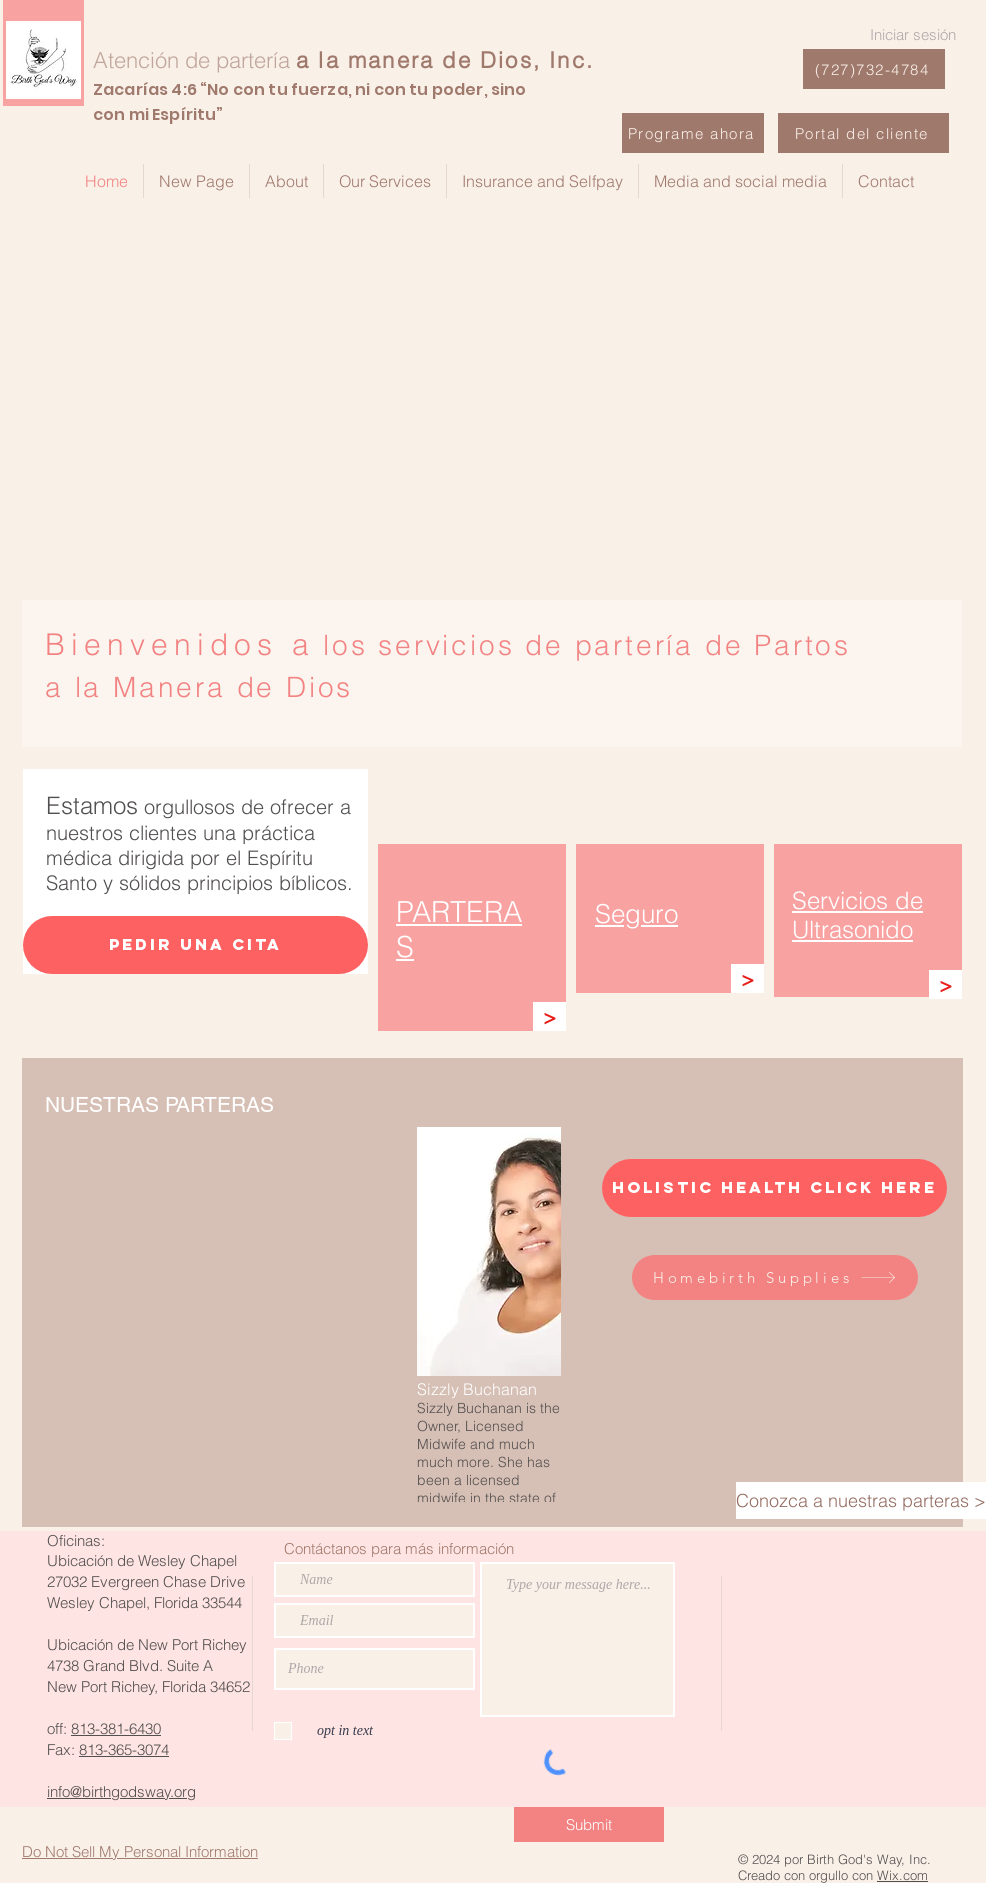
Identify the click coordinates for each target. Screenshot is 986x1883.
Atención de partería (191, 60)
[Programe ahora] (693, 133)
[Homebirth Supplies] (775, 1277)
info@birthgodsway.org (121, 1791)
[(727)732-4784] (874, 69)
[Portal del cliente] (863, 133)
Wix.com (902, 1875)
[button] (489, 1314)
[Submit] (589, 1824)
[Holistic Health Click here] (774, 1188)
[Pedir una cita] (195, 945)
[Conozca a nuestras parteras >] (861, 1500)
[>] (549, 1016)
